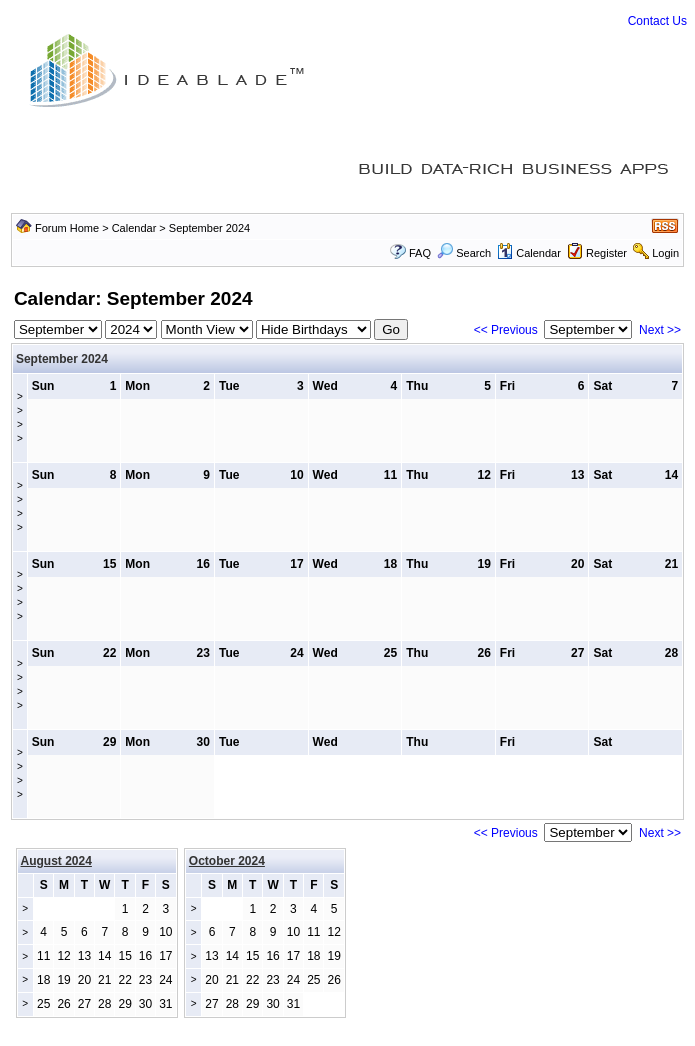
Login (665, 253)
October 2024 (227, 861)
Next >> (660, 330)
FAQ (420, 253)
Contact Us (657, 21)
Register (606, 253)
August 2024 (56, 861)
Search (464, 253)
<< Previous (506, 330)
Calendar (134, 228)
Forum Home (67, 228)
